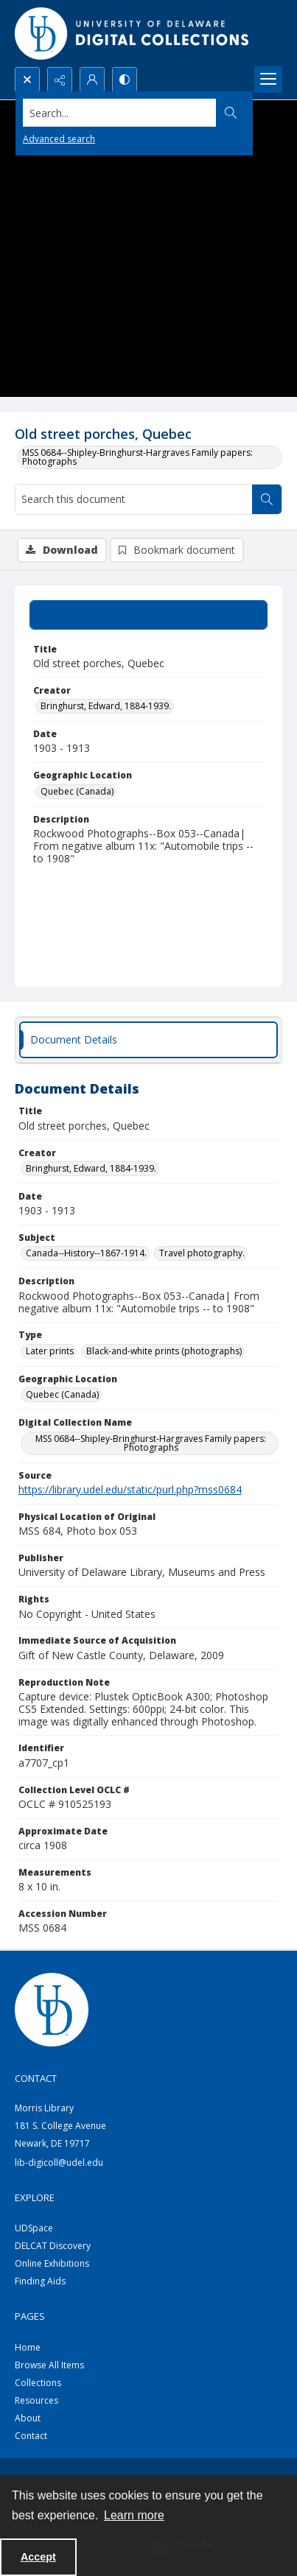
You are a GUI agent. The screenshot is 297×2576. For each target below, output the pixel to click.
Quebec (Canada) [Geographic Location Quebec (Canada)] (77, 791)
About (28, 2418)
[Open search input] (27, 79)
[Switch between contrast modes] (124, 79)
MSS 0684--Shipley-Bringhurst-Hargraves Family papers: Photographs (137, 457)
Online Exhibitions (52, 2263)
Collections (38, 2382)
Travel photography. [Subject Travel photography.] (202, 1253)
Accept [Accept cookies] (38, 2557)
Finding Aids (40, 2281)
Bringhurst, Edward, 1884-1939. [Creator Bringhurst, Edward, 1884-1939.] (106, 706)
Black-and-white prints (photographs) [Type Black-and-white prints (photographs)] (164, 1351)
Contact (31, 2435)
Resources (36, 2400)
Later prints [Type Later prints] (50, 1351)
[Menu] (268, 79)
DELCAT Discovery (53, 2245)
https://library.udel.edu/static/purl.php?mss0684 (130, 1489)
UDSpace (34, 2228)
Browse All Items (49, 2365)
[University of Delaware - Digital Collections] (133, 33)
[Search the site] (120, 113)
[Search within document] (267, 499)
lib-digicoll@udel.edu (59, 2162)
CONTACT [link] (36, 2078)
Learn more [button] (134, 2515)
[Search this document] (133, 499)
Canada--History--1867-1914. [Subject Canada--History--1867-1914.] (86, 1253)
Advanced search (59, 139)
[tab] (148, 615)
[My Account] (92, 79)
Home (28, 2347)
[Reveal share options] (59, 79)
